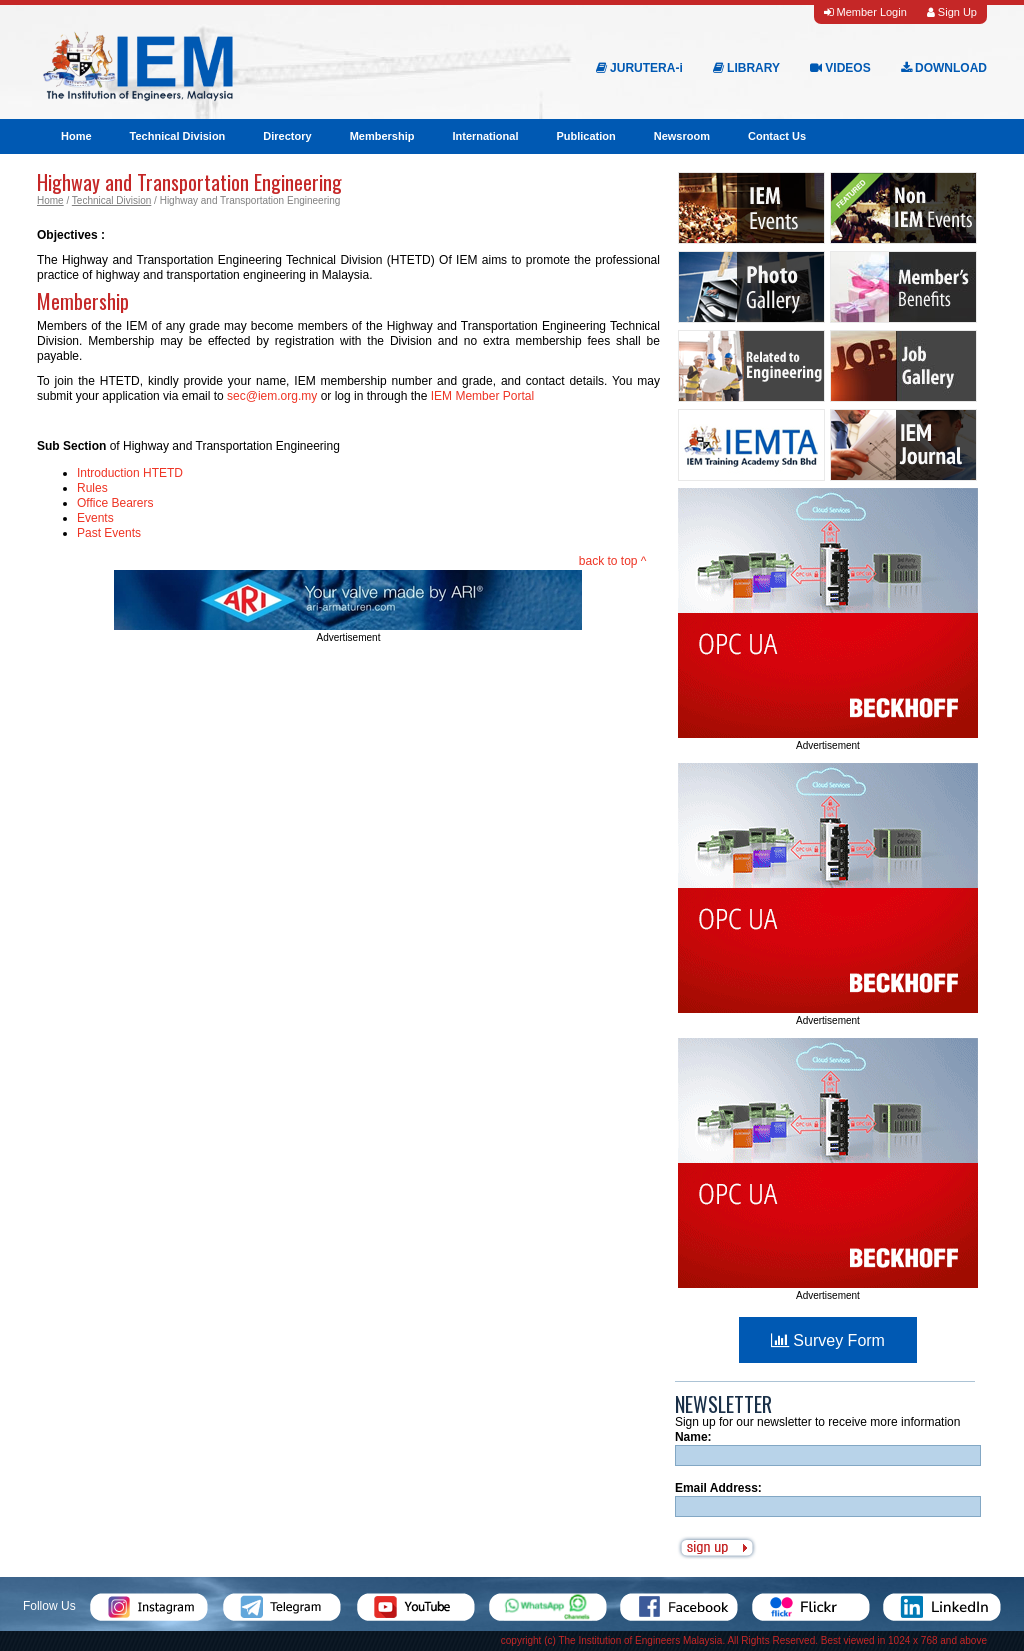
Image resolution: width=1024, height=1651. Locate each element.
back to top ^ (613, 561)
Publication (585, 136)
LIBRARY (746, 68)
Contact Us (777, 136)
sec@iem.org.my (272, 396)
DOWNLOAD (944, 68)
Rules (92, 488)
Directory (287, 136)
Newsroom (682, 136)
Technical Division (178, 136)
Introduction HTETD (130, 473)
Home (76, 136)
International (485, 136)
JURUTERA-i (639, 68)
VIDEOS (840, 68)
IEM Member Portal (482, 396)
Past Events (109, 533)
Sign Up (952, 12)
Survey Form (828, 1340)
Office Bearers (115, 503)
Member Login (865, 12)
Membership (382, 136)
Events (95, 518)
